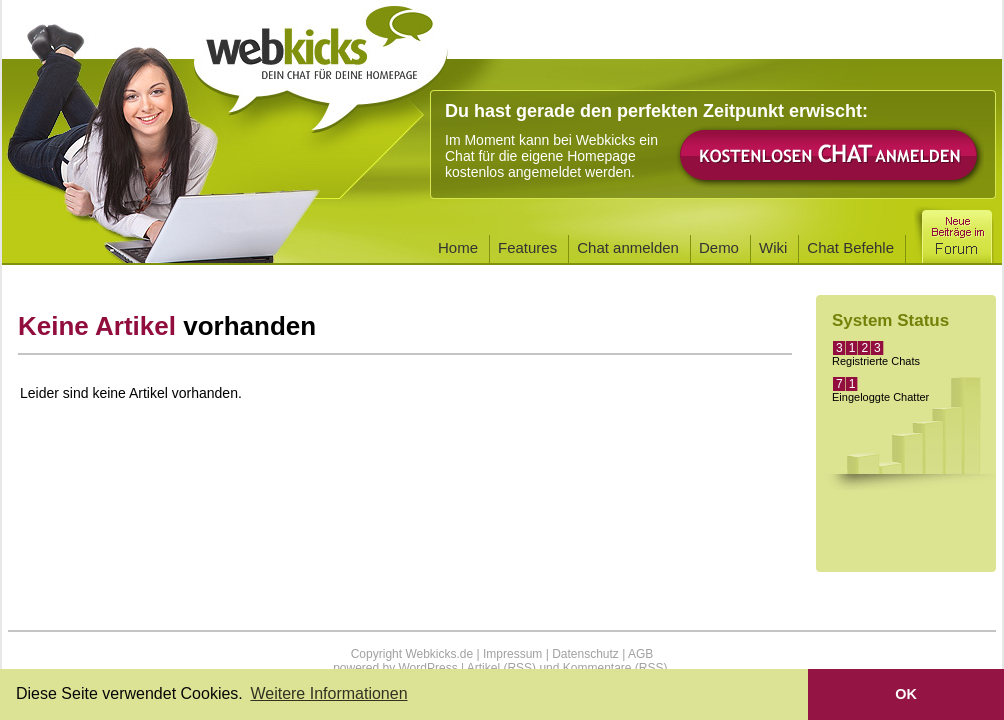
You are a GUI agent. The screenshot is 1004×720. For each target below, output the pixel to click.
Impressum (512, 654)
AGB (640, 654)
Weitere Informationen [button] (328, 693)
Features (527, 247)
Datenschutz (585, 654)
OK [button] (906, 694)
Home (458, 247)
